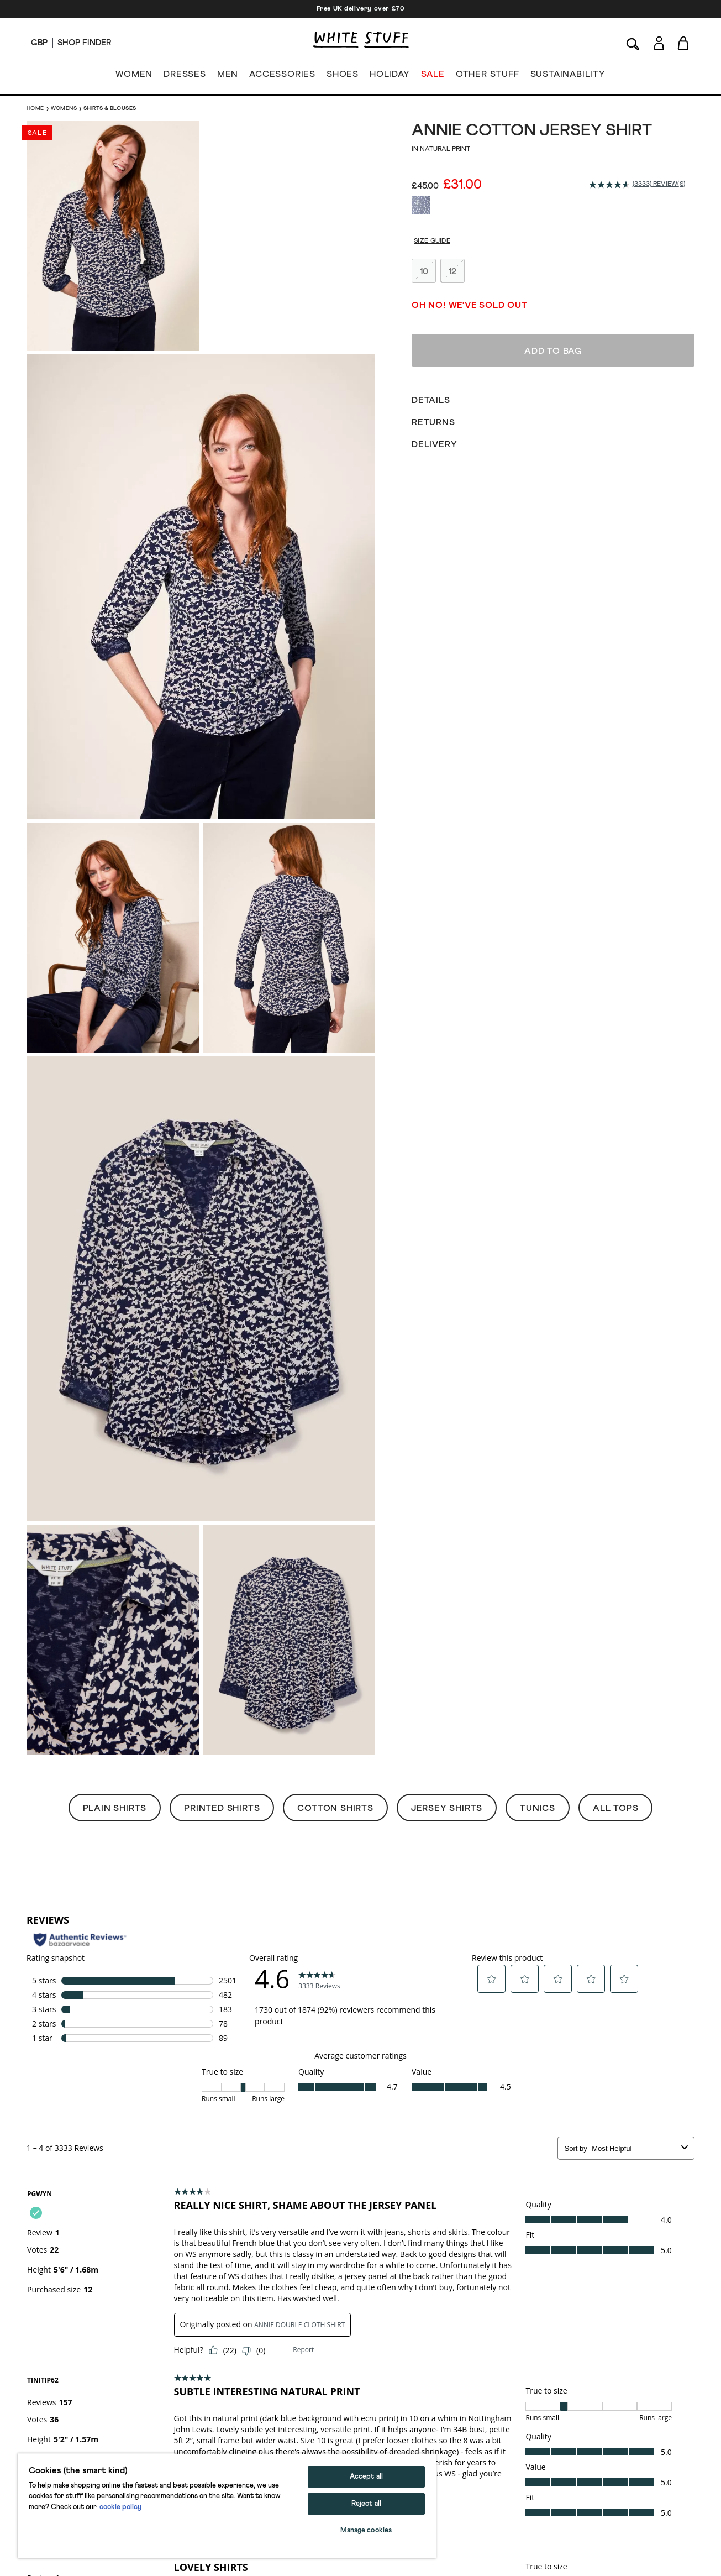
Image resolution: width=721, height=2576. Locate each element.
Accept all (366, 2476)
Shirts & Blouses (109, 108)
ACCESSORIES (282, 76)
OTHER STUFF (487, 76)
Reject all (366, 2503)
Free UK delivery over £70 (361, 9)
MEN (228, 76)
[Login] (659, 41)
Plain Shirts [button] (115, 1808)
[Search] (633, 43)
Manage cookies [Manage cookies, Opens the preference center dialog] (366, 2530)
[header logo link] (361, 40)
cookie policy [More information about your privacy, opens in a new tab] (120, 2507)
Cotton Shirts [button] (335, 1808)
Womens (64, 108)
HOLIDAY (390, 76)
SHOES (342, 76)
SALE (432, 76)
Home (35, 108)
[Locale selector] (39, 43)
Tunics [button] (537, 1808)
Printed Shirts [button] (222, 1808)
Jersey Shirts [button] (446, 1808)
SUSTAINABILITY (568, 76)
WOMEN (134, 76)
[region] (227, 2505)
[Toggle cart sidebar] (683, 43)
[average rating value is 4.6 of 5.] (611, 184)
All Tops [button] (615, 1808)
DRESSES (185, 76)
